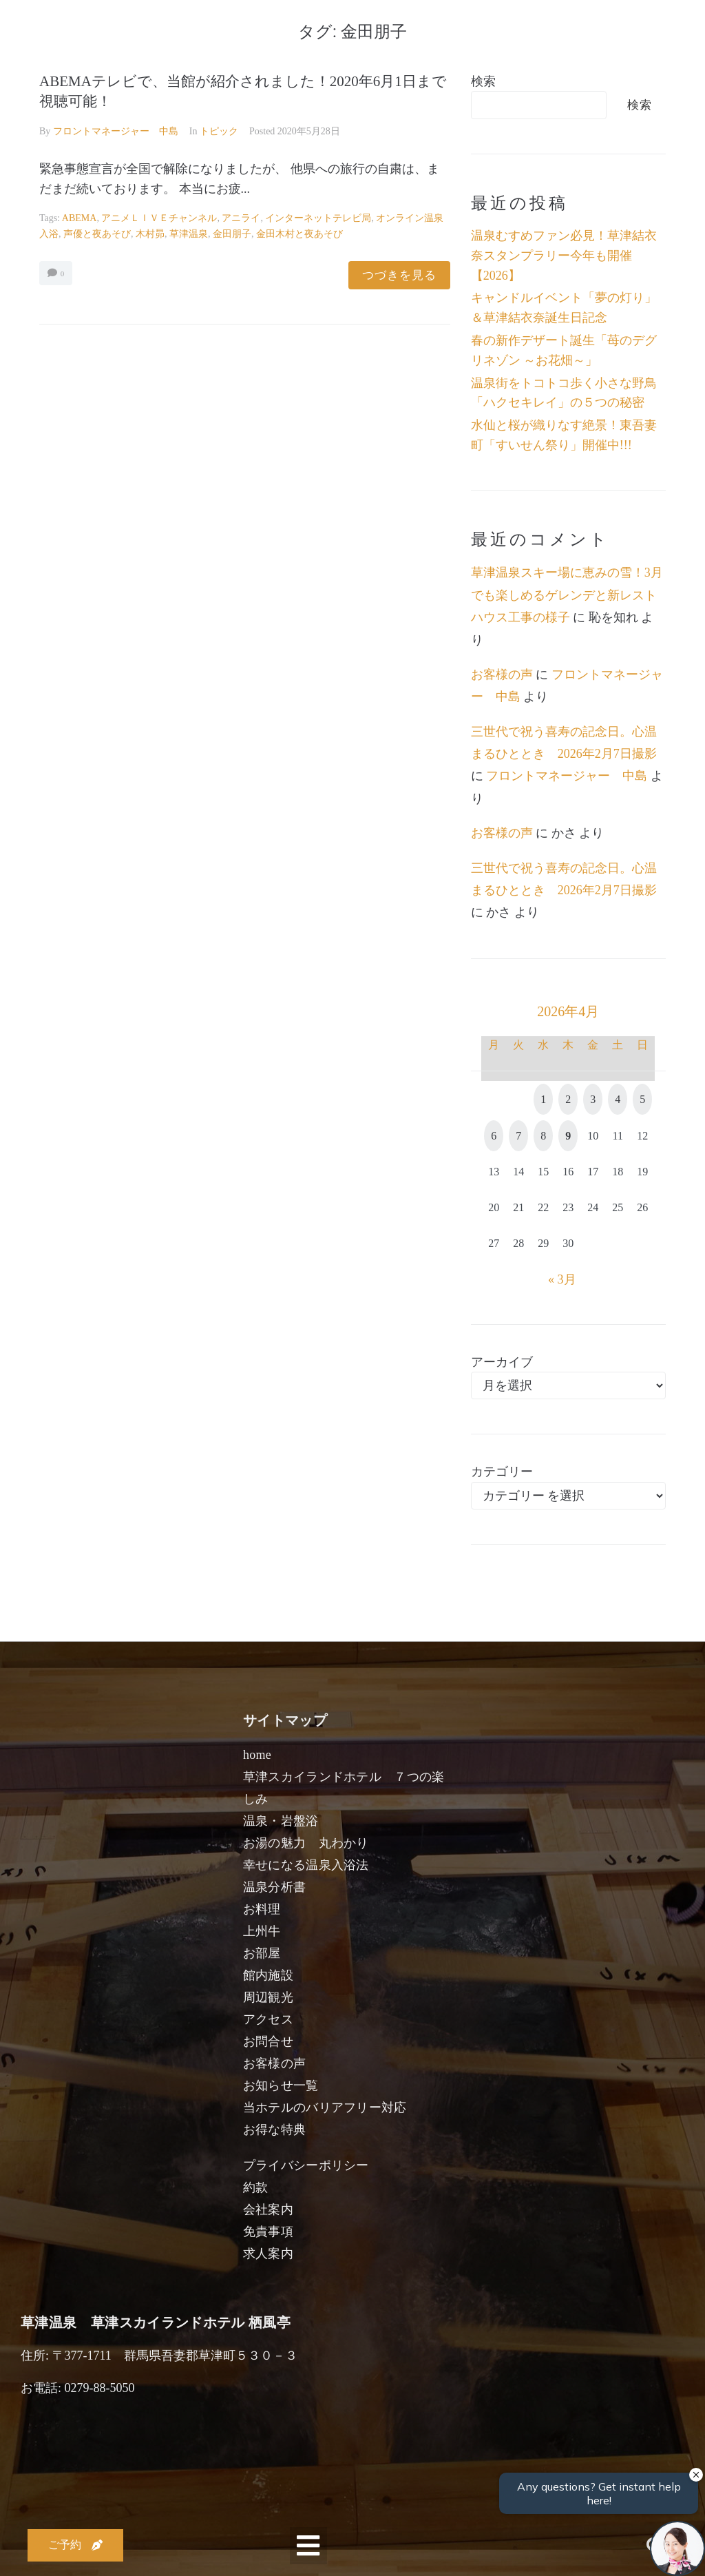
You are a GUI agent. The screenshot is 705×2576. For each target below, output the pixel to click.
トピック (219, 131)
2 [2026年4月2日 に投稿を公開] (568, 1099)
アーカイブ (502, 1362)
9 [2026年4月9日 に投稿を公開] (568, 1136)
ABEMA (79, 218)
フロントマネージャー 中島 (115, 131)
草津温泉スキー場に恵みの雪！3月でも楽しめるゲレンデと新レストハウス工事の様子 (567, 595)
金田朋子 (232, 234)
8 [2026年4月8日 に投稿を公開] (543, 1136)
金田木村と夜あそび (299, 234)
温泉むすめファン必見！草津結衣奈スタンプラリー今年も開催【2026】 (564, 255)
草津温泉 (188, 234)
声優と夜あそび (97, 234)
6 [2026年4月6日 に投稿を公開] (493, 1136)
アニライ (241, 218)
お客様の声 (502, 674)
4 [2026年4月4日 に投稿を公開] (617, 1099)
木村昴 (150, 234)
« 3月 (562, 1279)
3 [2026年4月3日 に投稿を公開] (593, 1099)
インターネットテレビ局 (318, 218)
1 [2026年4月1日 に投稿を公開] (543, 1099)
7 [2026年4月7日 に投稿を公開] (518, 1136)
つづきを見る (399, 275)
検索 (483, 81)
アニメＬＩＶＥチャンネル (159, 218)
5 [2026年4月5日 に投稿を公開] (642, 1099)
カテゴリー (502, 1471)
